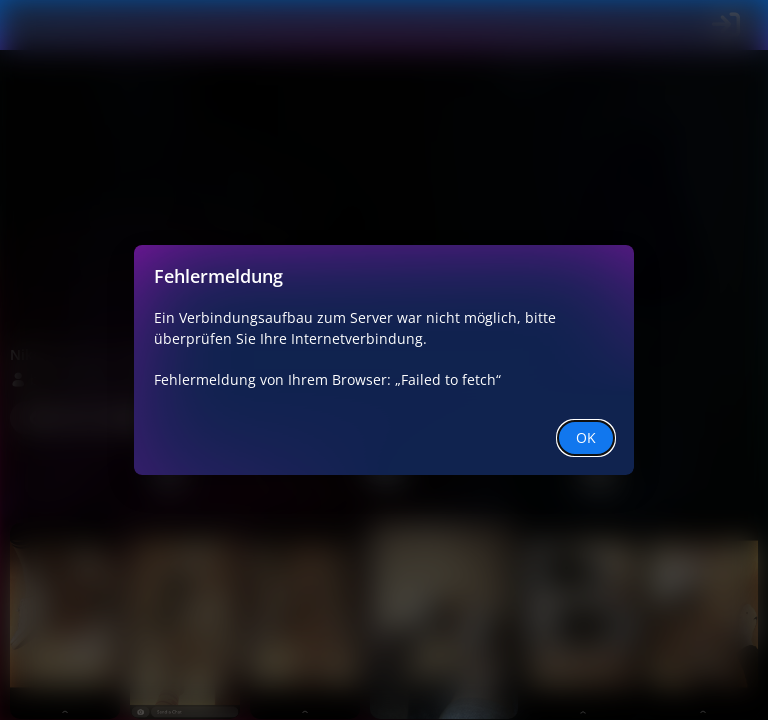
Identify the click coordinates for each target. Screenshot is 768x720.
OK (586, 437)
